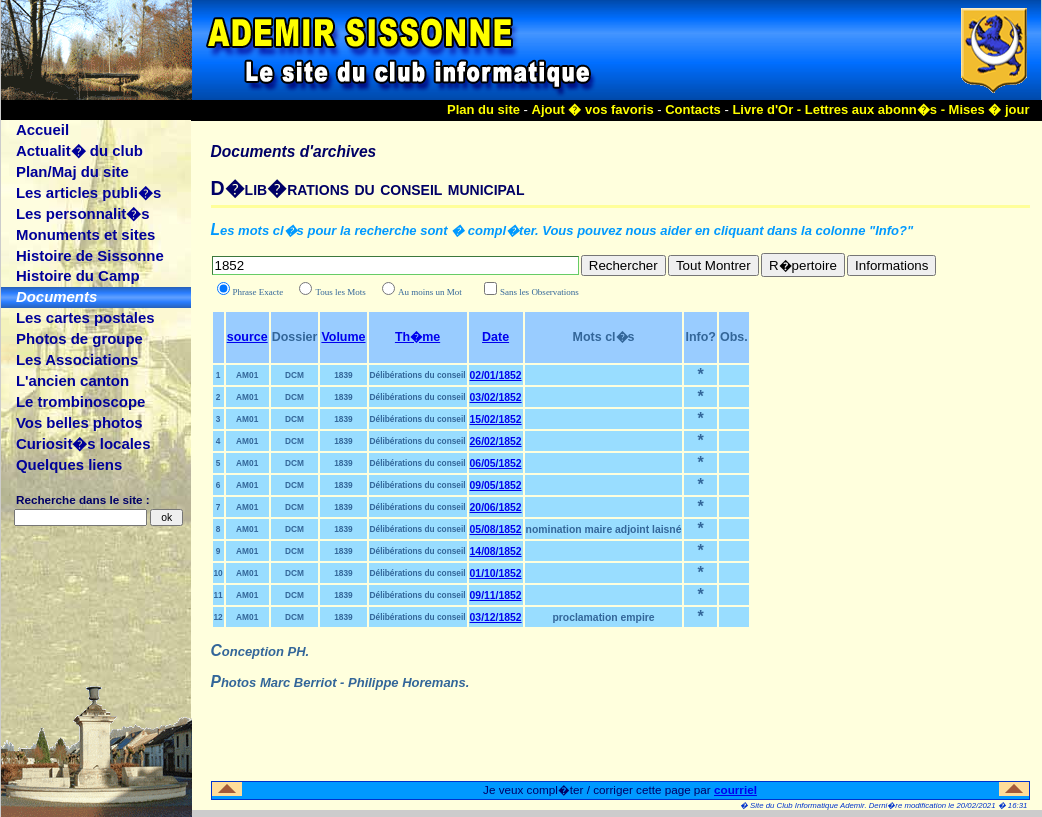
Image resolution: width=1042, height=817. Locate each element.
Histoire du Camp (78, 275)
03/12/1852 (496, 617)
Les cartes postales (85, 317)
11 (218, 595)
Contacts (693, 109)
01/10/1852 (496, 573)
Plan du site (483, 109)
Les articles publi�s (88, 192)
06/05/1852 (496, 463)
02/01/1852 (496, 375)
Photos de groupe (79, 338)
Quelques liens (69, 464)
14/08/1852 (496, 551)
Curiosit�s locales (83, 443)
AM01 (247, 375)
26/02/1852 (496, 441)
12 (218, 617)
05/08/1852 (496, 529)
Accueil (42, 129)
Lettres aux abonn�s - (877, 109)
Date (495, 337)
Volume (343, 337)
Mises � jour (989, 109)
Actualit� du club (79, 150)
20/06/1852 (496, 507)
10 (218, 573)
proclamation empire (603, 617)
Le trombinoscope (80, 401)
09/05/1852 (496, 485)
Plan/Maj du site (72, 171)
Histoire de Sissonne (90, 255)
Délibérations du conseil (418, 375)
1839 (343, 375)
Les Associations (77, 359)
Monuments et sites (85, 234)
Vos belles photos (79, 422)
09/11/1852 (496, 595)
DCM (294, 375)
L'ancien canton (72, 380)
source (247, 337)
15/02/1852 (496, 419)
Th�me (417, 337)
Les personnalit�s (83, 213)
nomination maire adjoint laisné (604, 529)
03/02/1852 (496, 397)
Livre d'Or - (768, 109)
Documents (56, 296)
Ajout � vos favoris (593, 109)
